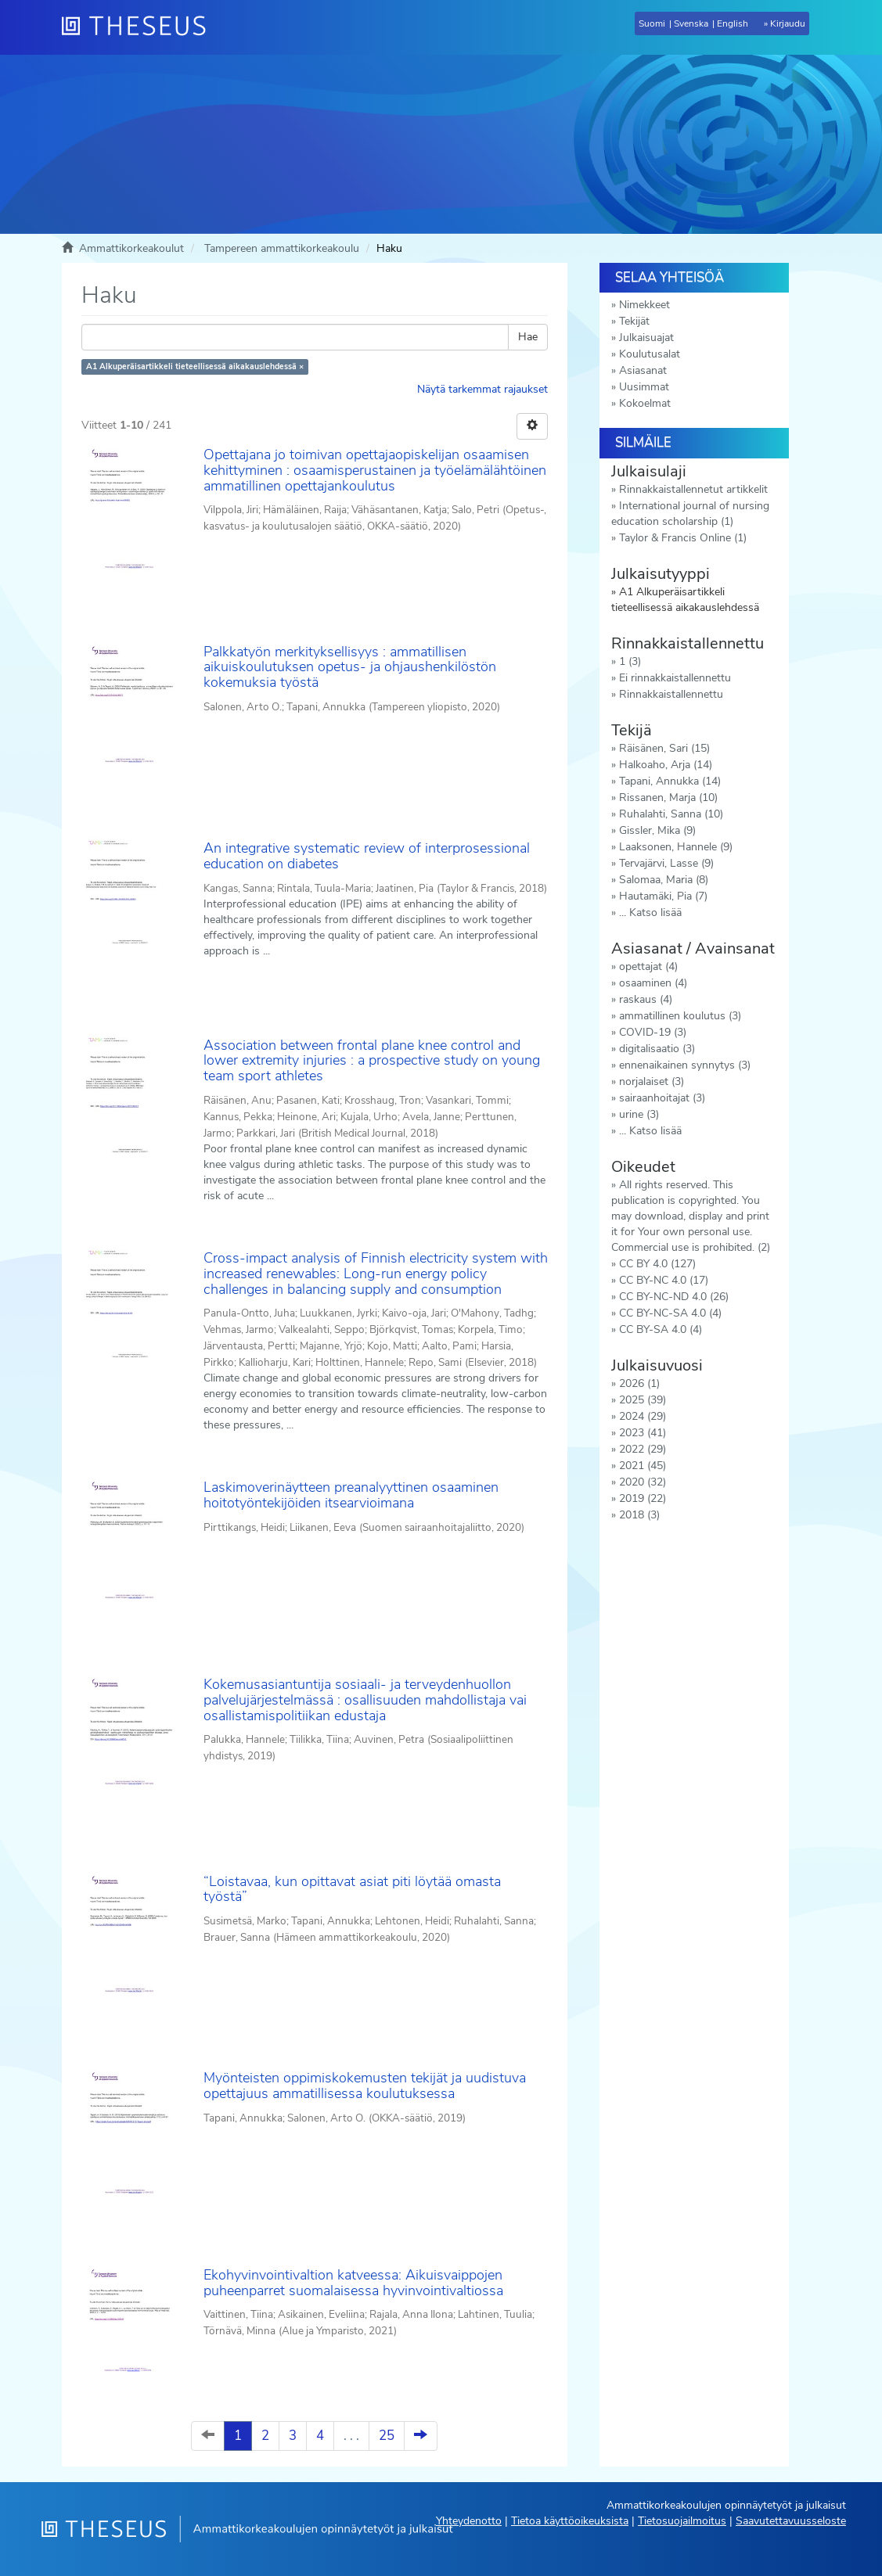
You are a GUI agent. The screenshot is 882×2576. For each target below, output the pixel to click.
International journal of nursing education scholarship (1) (690, 513)
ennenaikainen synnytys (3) (685, 1065)
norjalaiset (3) (651, 1081)
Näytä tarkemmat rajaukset (482, 389)
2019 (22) (642, 1498)
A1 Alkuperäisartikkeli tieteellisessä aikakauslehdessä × (195, 366)
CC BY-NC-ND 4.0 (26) (674, 1296)
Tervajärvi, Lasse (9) (666, 863)
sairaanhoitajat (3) (662, 1097)
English (732, 23)
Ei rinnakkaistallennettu (675, 677)
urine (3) (639, 1114)
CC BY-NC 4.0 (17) (663, 1280)
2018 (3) (639, 1514)
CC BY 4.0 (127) (657, 1263)
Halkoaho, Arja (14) (665, 764)
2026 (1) (639, 1383)
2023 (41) (642, 1432)
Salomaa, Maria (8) (663, 879)
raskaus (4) (645, 999)
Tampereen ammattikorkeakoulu (281, 248)
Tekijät (634, 321)
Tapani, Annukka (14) (670, 781)
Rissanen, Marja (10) (668, 797)
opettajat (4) (648, 966)
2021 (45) (642, 1465)
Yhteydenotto (469, 2520)
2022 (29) (642, 1449)
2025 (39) (642, 1399)
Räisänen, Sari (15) (664, 748)
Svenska (691, 23)
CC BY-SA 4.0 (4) (660, 1329)
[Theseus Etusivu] (140, 27)
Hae (528, 336)
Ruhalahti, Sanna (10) (671, 814)
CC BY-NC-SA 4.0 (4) (670, 1313)
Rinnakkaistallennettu (671, 694)
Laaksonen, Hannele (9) (676, 846)
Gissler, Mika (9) (657, 830)
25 (386, 2436)
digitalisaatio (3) (657, 1048)
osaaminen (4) (653, 982)
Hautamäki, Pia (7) (663, 896)
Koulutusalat (649, 354)
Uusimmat (644, 386)
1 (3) (630, 661)
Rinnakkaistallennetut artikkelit (693, 489)
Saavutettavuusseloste (791, 2520)
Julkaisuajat (646, 337)
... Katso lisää (650, 912)
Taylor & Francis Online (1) (683, 537)
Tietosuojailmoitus (682, 2520)
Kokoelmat (645, 403)
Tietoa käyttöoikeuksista (569, 2520)
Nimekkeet (644, 304)
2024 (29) (642, 1416)
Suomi (652, 23)
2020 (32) (642, 1482)
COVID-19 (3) (652, 1032)
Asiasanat (643, 370)
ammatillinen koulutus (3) (680, 1015)
